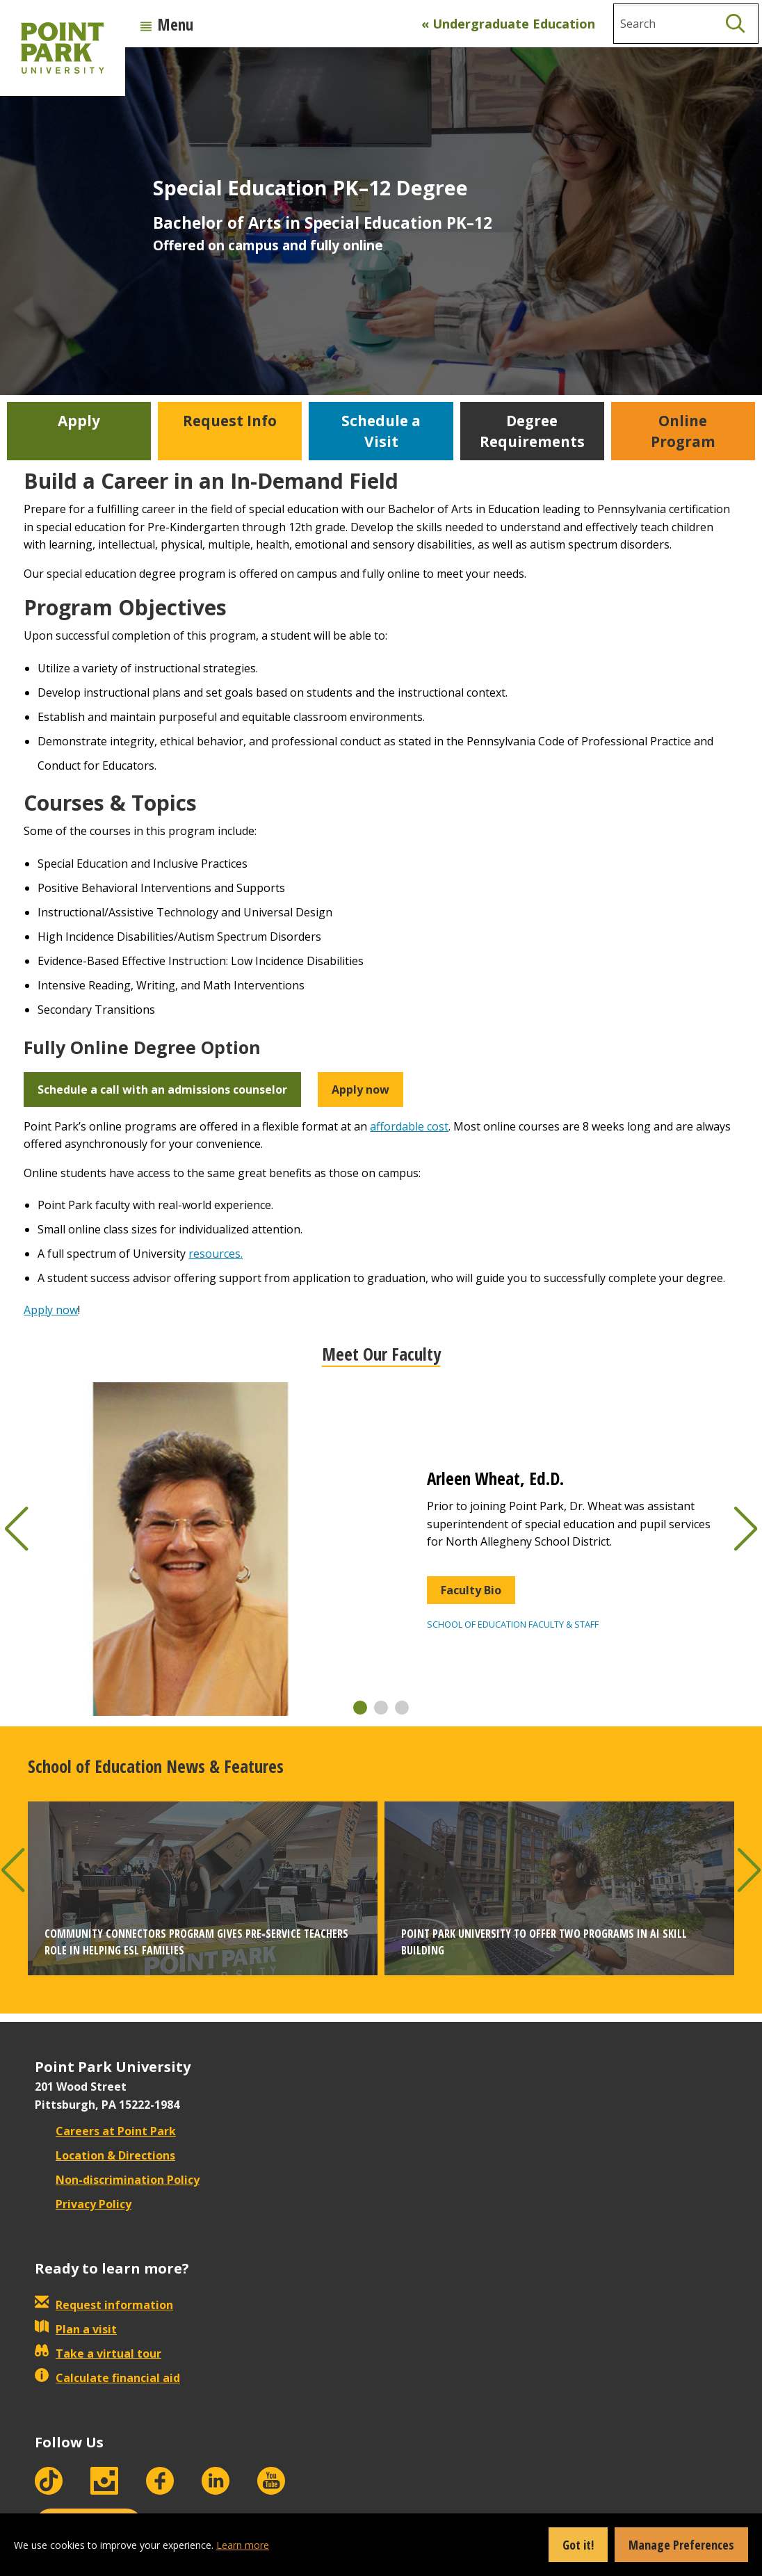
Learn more (242, 2545)
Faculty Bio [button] (471, 1590)
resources (214, 1253)
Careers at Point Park (105, 2131)
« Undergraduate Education (508, 23)
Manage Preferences (681, 2544)
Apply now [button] (360, 1089)
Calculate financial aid (107, 2377)
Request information (104, 2304)
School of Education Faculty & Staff (513, 1624)
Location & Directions (105, 2155)
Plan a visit (76, 2329)
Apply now (51, 1310)
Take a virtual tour (98, 2353)
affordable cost (409, 1126)
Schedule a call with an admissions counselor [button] (162, 1089)
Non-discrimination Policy (117, 2179)
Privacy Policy (83, 2204)
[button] (360, 1707)
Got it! (578, 2544)
